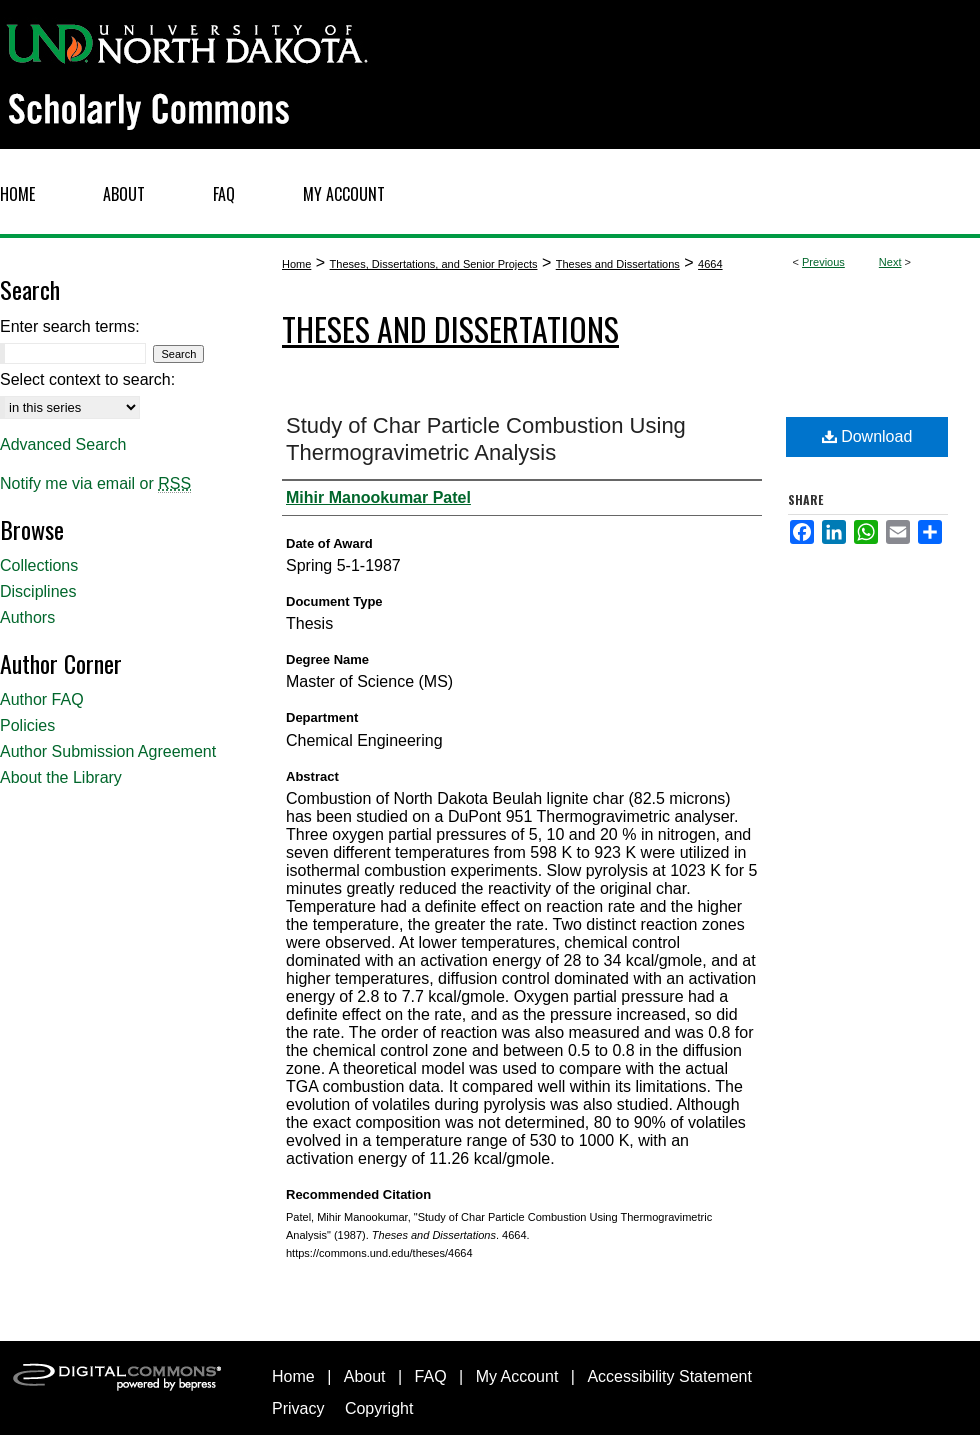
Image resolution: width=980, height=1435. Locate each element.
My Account (517, 1376)
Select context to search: (87, 379)
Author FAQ (42, 699)
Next (890, 262)
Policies (27, 725)
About (365, 1376)
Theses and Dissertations (618, 264)
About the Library (61, 777)
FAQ (431, 1376)
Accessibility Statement (669, 1376)
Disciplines (38, 591)
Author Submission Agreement (108, 751)
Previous (823, 262)
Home (296, 264)
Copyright (379, 1408)
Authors (27, 617)
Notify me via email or (95, 484)
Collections (39, 565)
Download (867, 436)
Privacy (298, 1408)
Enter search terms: (70, 326)
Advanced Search (63, 444)
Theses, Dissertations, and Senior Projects (434, 264)
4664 (710, 264)
